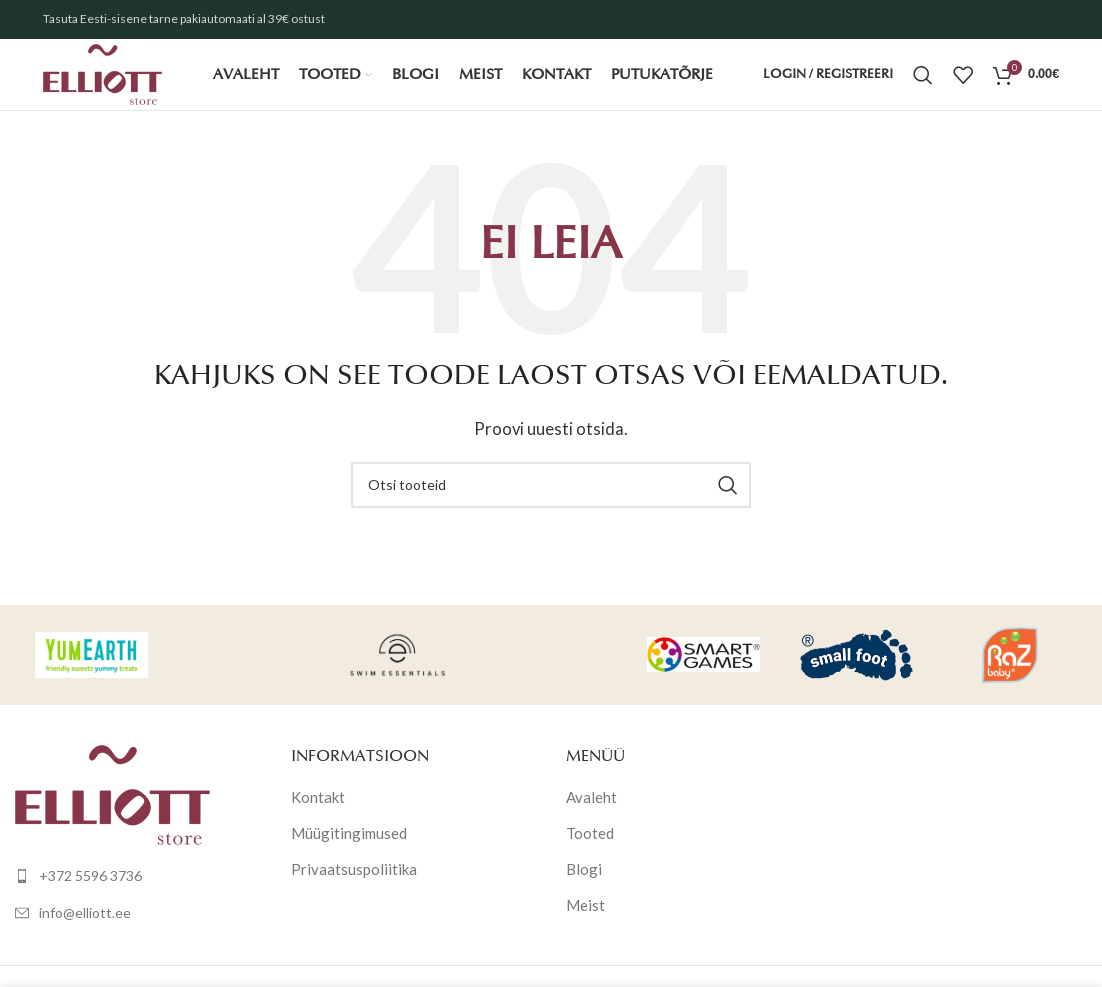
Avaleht (591, 817)
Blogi (584, 889)
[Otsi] (923, 85)
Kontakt (318, 817)
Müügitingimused (349, 853)
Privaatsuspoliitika (354, 889)
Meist (585, 925)
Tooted (590, 853)
